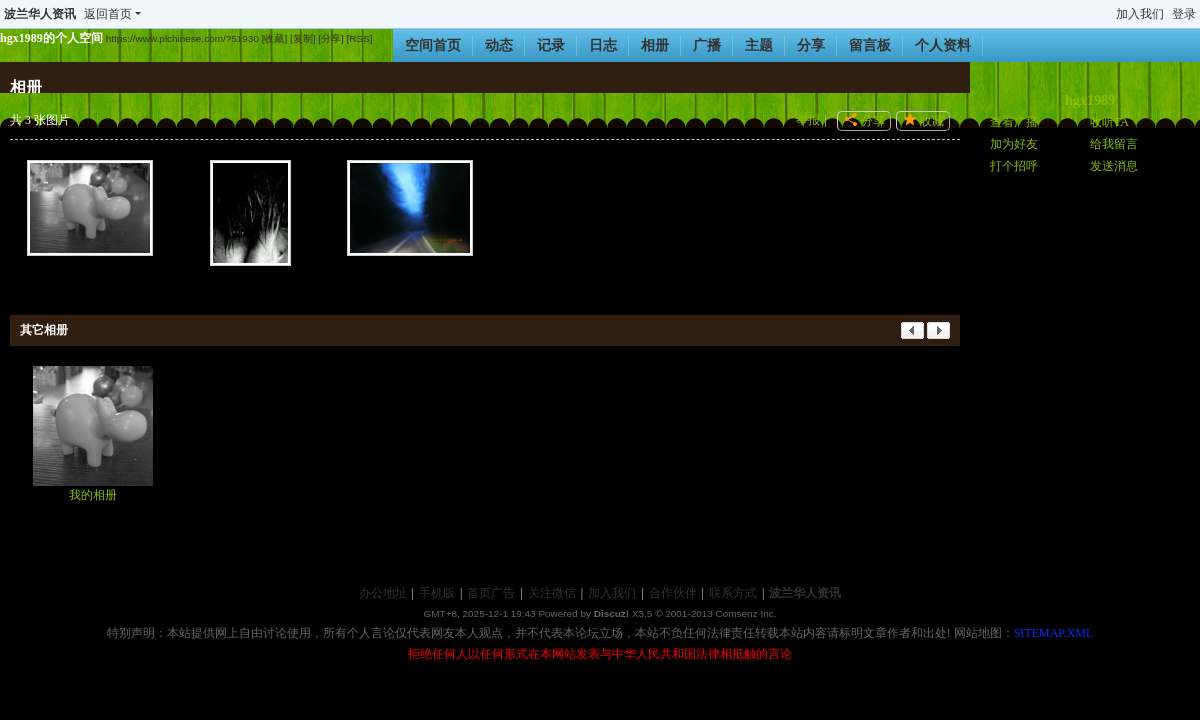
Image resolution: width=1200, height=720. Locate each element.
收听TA (1109, 122)
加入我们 (1140, 14)
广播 (707, 45)
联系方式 (733, 593)
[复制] (303, 38)
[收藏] (275, 38)
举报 (808, 120)
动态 (499, 45)
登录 (1184, 14)
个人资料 (943, 45)
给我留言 (1114, 144)
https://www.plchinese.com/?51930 (182, 38)
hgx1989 (1090, 100)
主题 (759, 45)
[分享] (331, 38)
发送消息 (1114, 166)
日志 (603, 45)
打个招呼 (1014, 166)
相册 (655, 45)
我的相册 (93, 495)
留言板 (870, 45)
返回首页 (108, 14)
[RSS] (360, 38)
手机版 (437, 593)
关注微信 (552, 593)
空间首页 (433, 45)
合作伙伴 (673, 593)
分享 (811, 45)
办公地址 (383, 593)
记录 (551, 45)
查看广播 (1014, 122)
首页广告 (491, 593)
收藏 (932, 121)
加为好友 (1014, 144)
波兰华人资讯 (40, 14)
